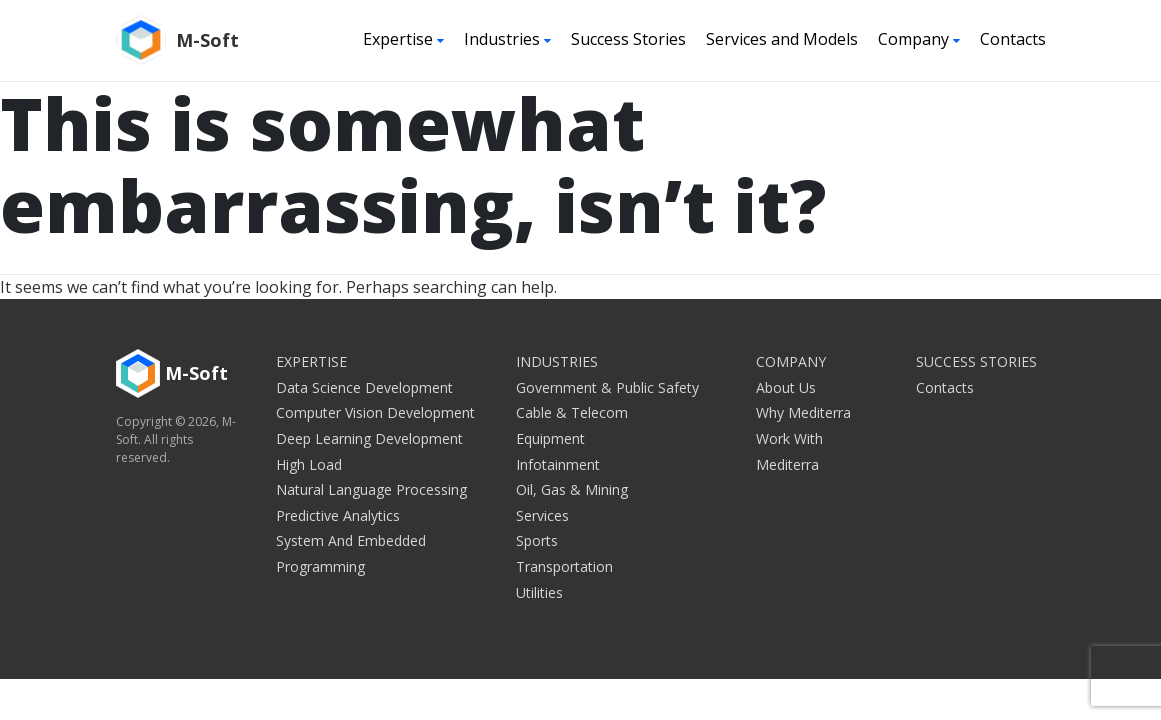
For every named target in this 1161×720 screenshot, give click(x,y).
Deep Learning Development (369, 438)
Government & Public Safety (607, 387)
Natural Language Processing (371, 489)
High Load (309, 464)
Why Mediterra (803, 412)
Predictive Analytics (338, 515)
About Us (786, 387)
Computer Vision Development (375, 412)
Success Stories (628, 39)
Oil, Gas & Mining (572, 489)
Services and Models (782, 39)
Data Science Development (364, 387)
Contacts (1013, 39)
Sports (537, 540)
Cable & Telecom (572, 412)
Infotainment (558, 464)
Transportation (564, 566)
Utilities (539, 592)
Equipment (550, 438)
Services (542, 515)
